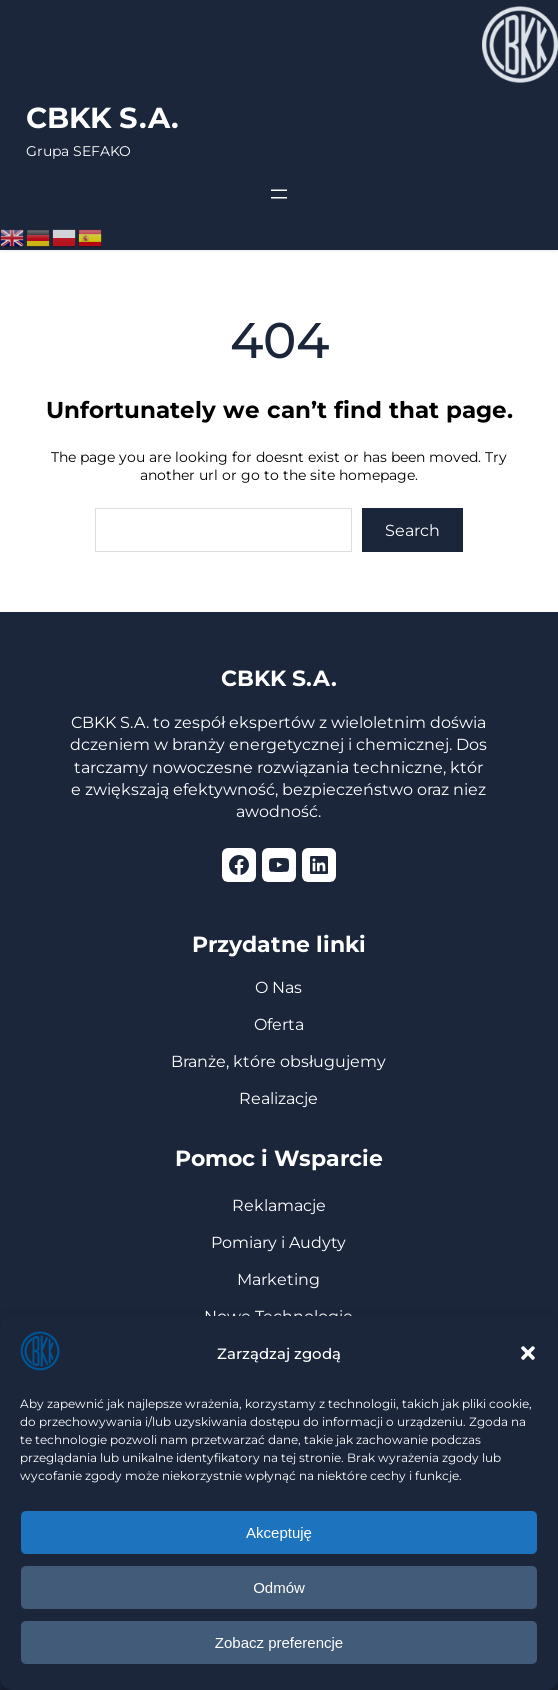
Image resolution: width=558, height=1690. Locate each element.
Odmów (279, 1587)
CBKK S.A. (102, 117)
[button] (528, 1353)
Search (412, 530)
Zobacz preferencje (279, 1642)
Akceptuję (279, 1532)
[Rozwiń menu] (279, 194)
